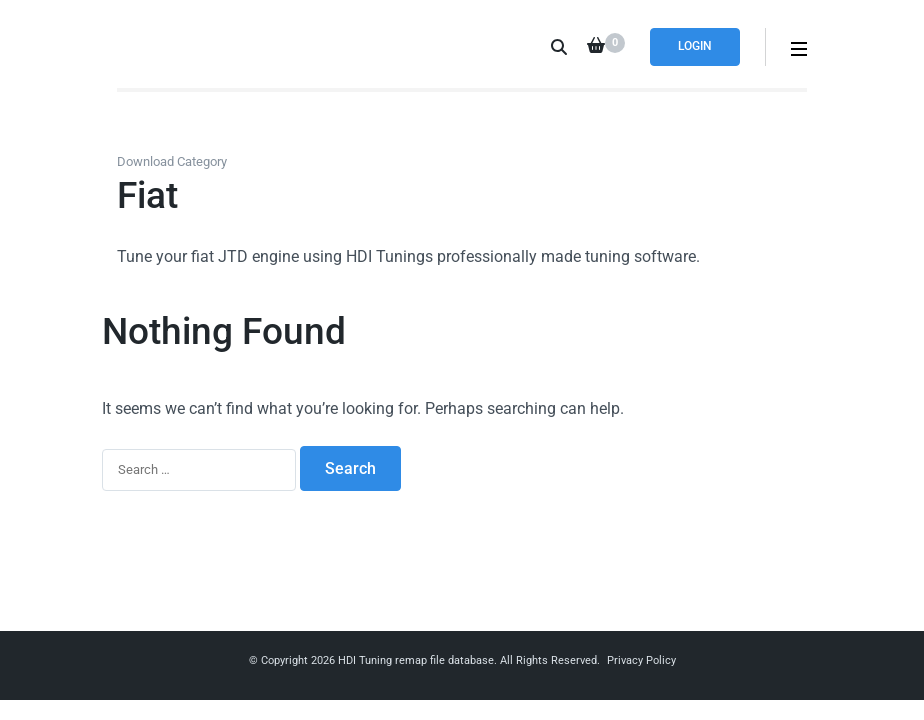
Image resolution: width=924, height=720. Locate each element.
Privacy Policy (641, 660)
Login (695, 46)
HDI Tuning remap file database (416, 660)
